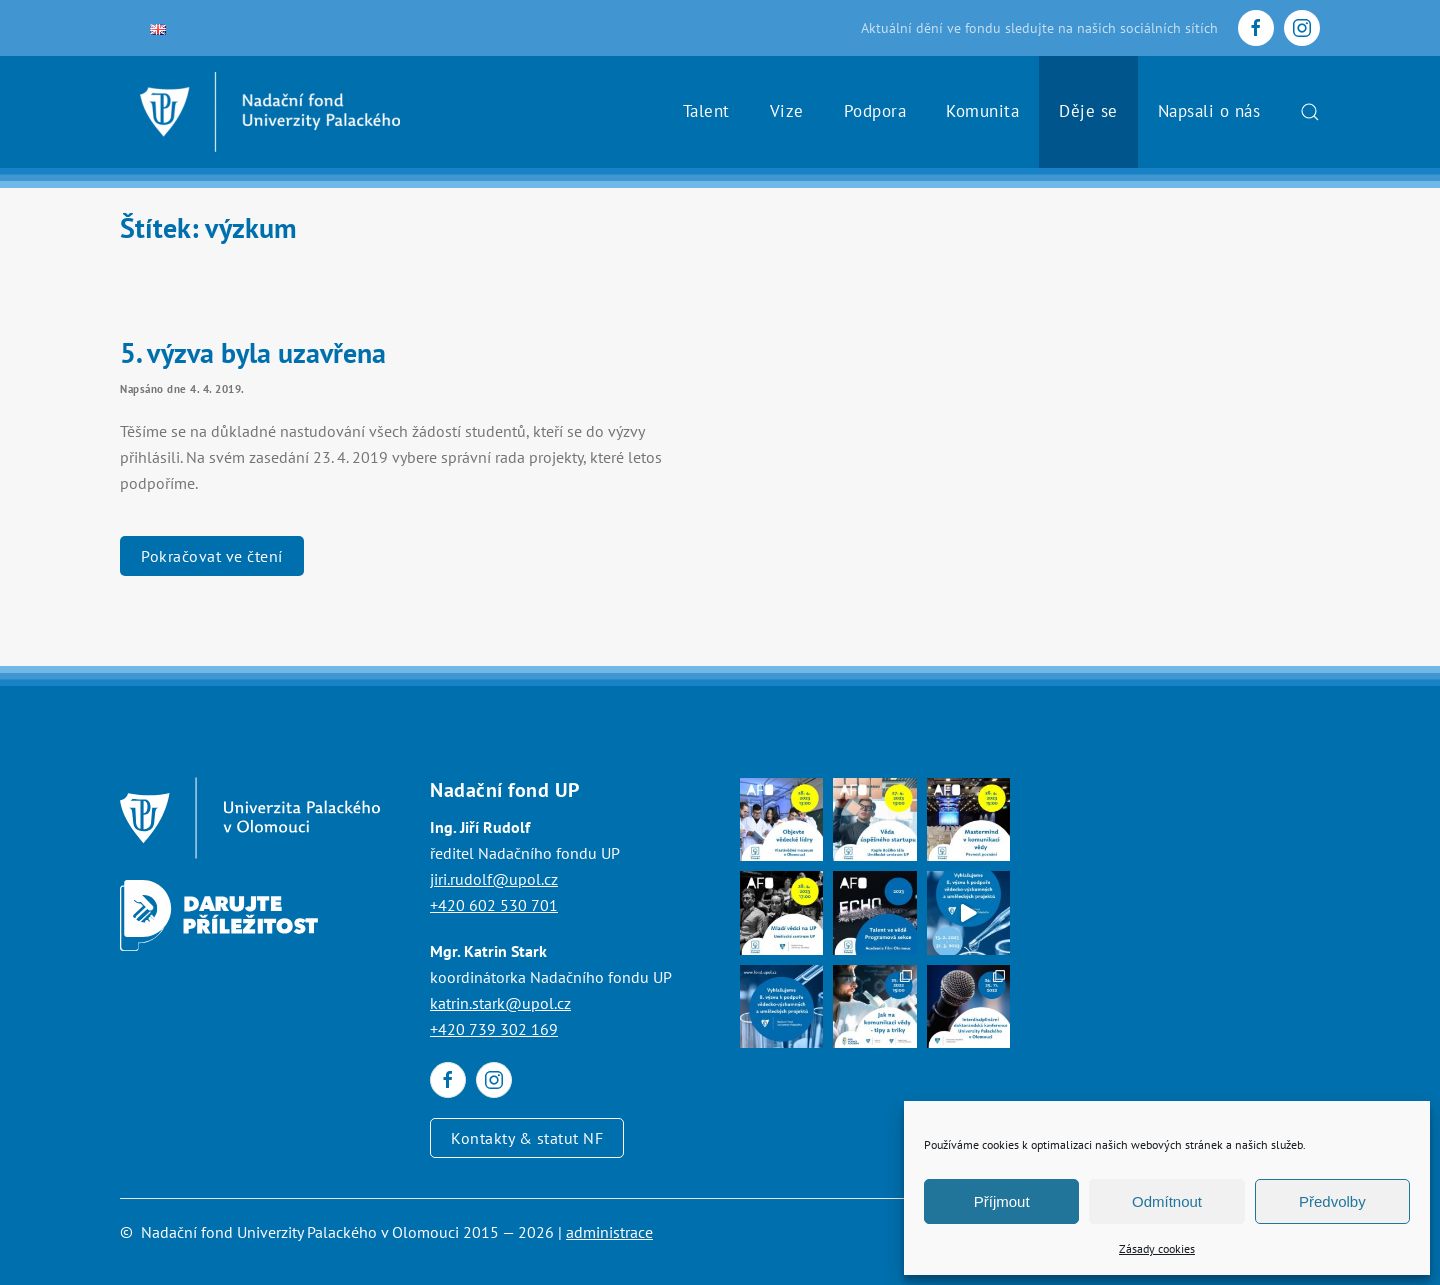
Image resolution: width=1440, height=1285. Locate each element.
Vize (787, 111)
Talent (706, 111)
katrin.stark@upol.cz (500, 1003)
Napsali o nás (1209, 111)
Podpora (875, 111)
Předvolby (1332, 1201)
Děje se (1088, 111)
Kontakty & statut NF (527, 1138)
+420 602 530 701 (494, 905)
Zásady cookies (1157, 1248)
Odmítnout (1167, 1201)
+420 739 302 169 (494, 1029)
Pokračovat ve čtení (212, 556)
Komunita (982, 111)
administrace (609, 1232)
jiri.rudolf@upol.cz (494, 879)
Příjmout (1002, 1201)
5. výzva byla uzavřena (253, 352)
